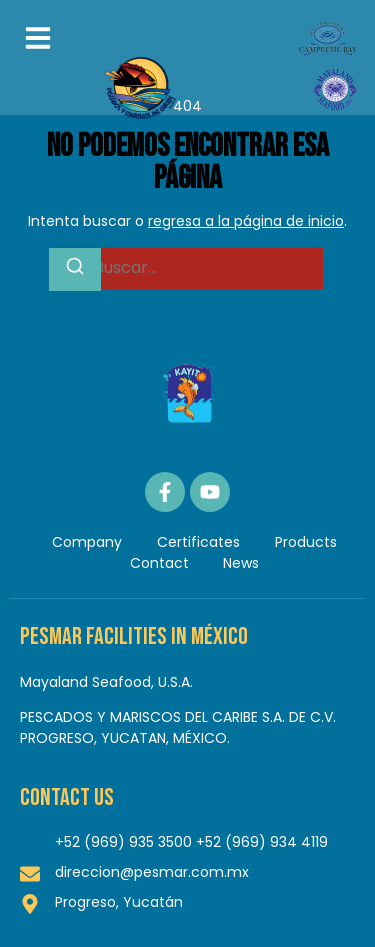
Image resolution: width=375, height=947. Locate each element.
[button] (38, 38)
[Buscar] (75, 269)
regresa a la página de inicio (246, 221)
